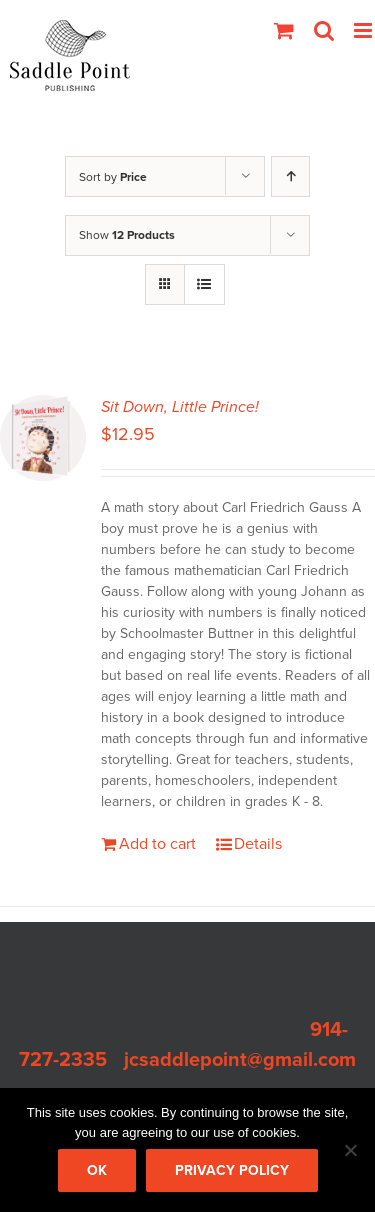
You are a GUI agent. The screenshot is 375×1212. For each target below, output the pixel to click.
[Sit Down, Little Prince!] (43, 438)
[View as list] (204, 284)
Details (258, 844)
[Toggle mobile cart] (284, 30)
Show (127, 235)
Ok (97, 1170)
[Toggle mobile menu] (364, 30)
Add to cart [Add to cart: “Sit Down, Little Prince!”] (157, 844)
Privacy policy (232, 1170)
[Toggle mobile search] (324, 30)
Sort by (113, 177)
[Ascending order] (290, 176)
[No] (350, 1150)
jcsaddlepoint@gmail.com (240, 1060)
